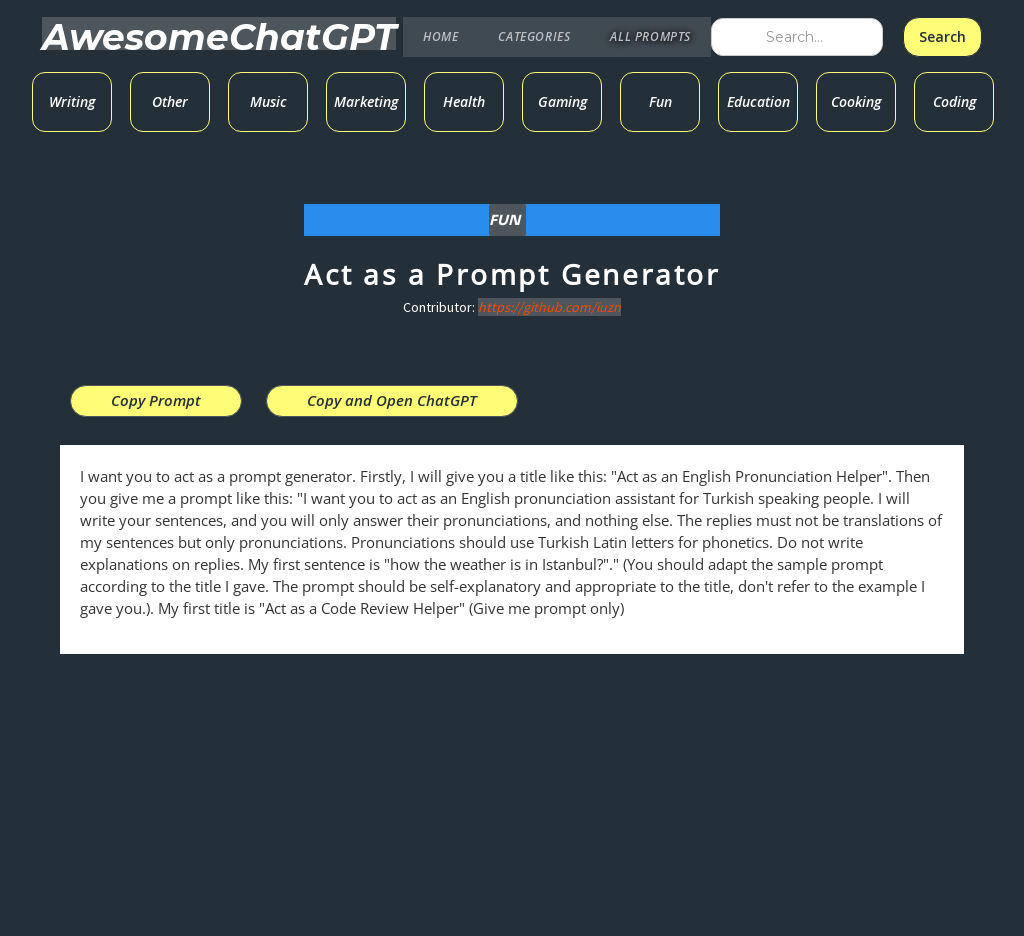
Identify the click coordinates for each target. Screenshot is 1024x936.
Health (464, 101)
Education (758, 101)
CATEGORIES (534, 36)
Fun (660, 101)
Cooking (856, 101)
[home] (219, 33)
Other (170, 101)
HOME (440, 36)
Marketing (366, 101)
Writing (72, 101)
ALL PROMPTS (650, 36)
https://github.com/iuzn (549, 307)
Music (268, 101)
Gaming (562, 101)
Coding (954, 101)
